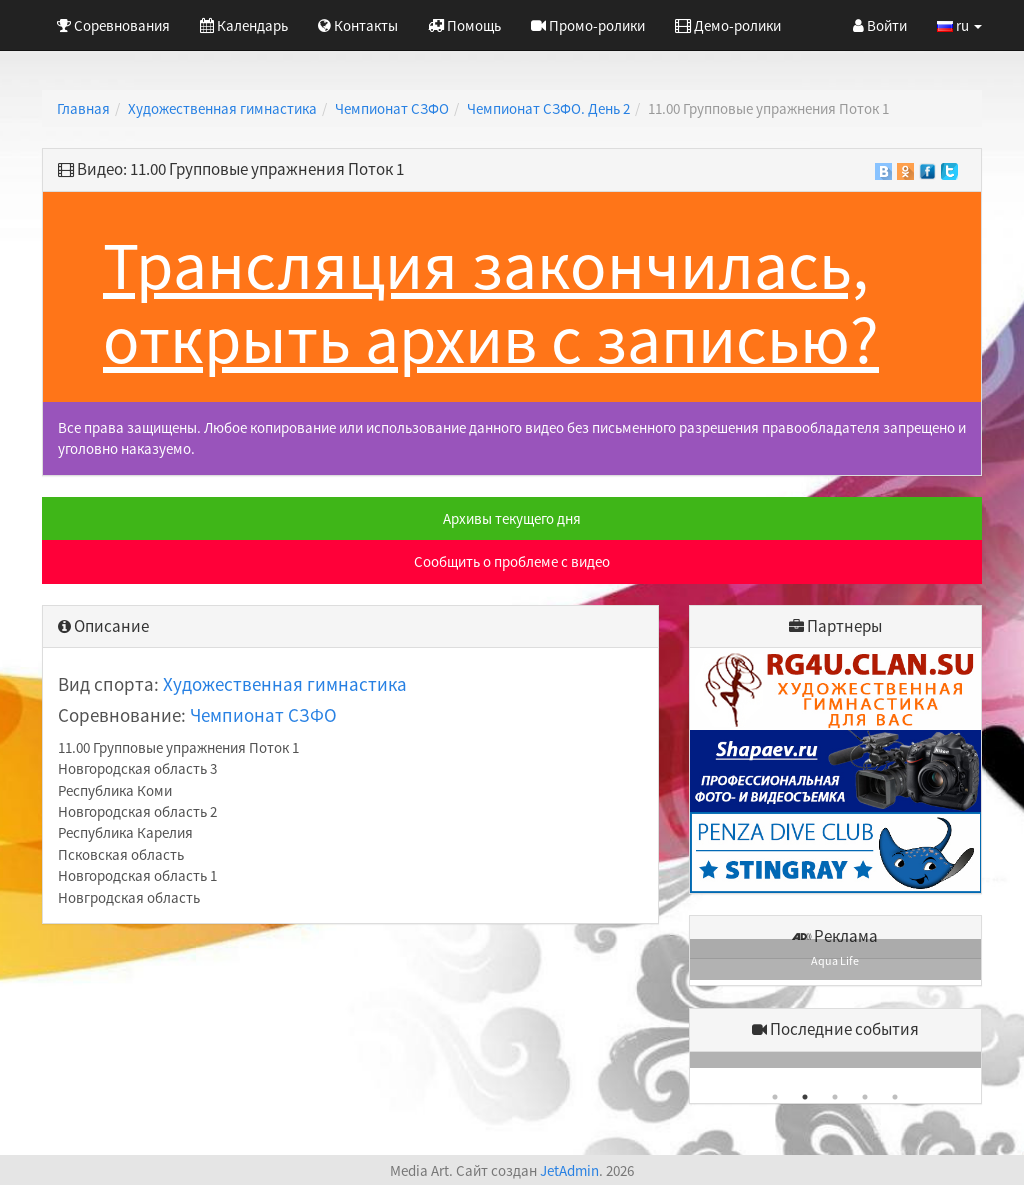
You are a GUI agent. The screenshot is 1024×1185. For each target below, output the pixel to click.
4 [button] (865, 1097)
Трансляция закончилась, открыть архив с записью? (491, 302)
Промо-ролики (588, 25)
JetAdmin (569, 1170)
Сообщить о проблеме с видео (512, 561)
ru (959, 25)
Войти (880, 25)
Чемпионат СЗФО (392, 108)
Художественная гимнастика (222, 108)
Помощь (464, 25)
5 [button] (895, 1097)
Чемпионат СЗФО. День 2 (548, 108)
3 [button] (835, 1097)
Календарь (244, 25)
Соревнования (113, 25)
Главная (83, 108)
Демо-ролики (728, 25)
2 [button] (805, 1097)
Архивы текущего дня (512, 518)
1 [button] (775, 1097)
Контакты (358, 25)
